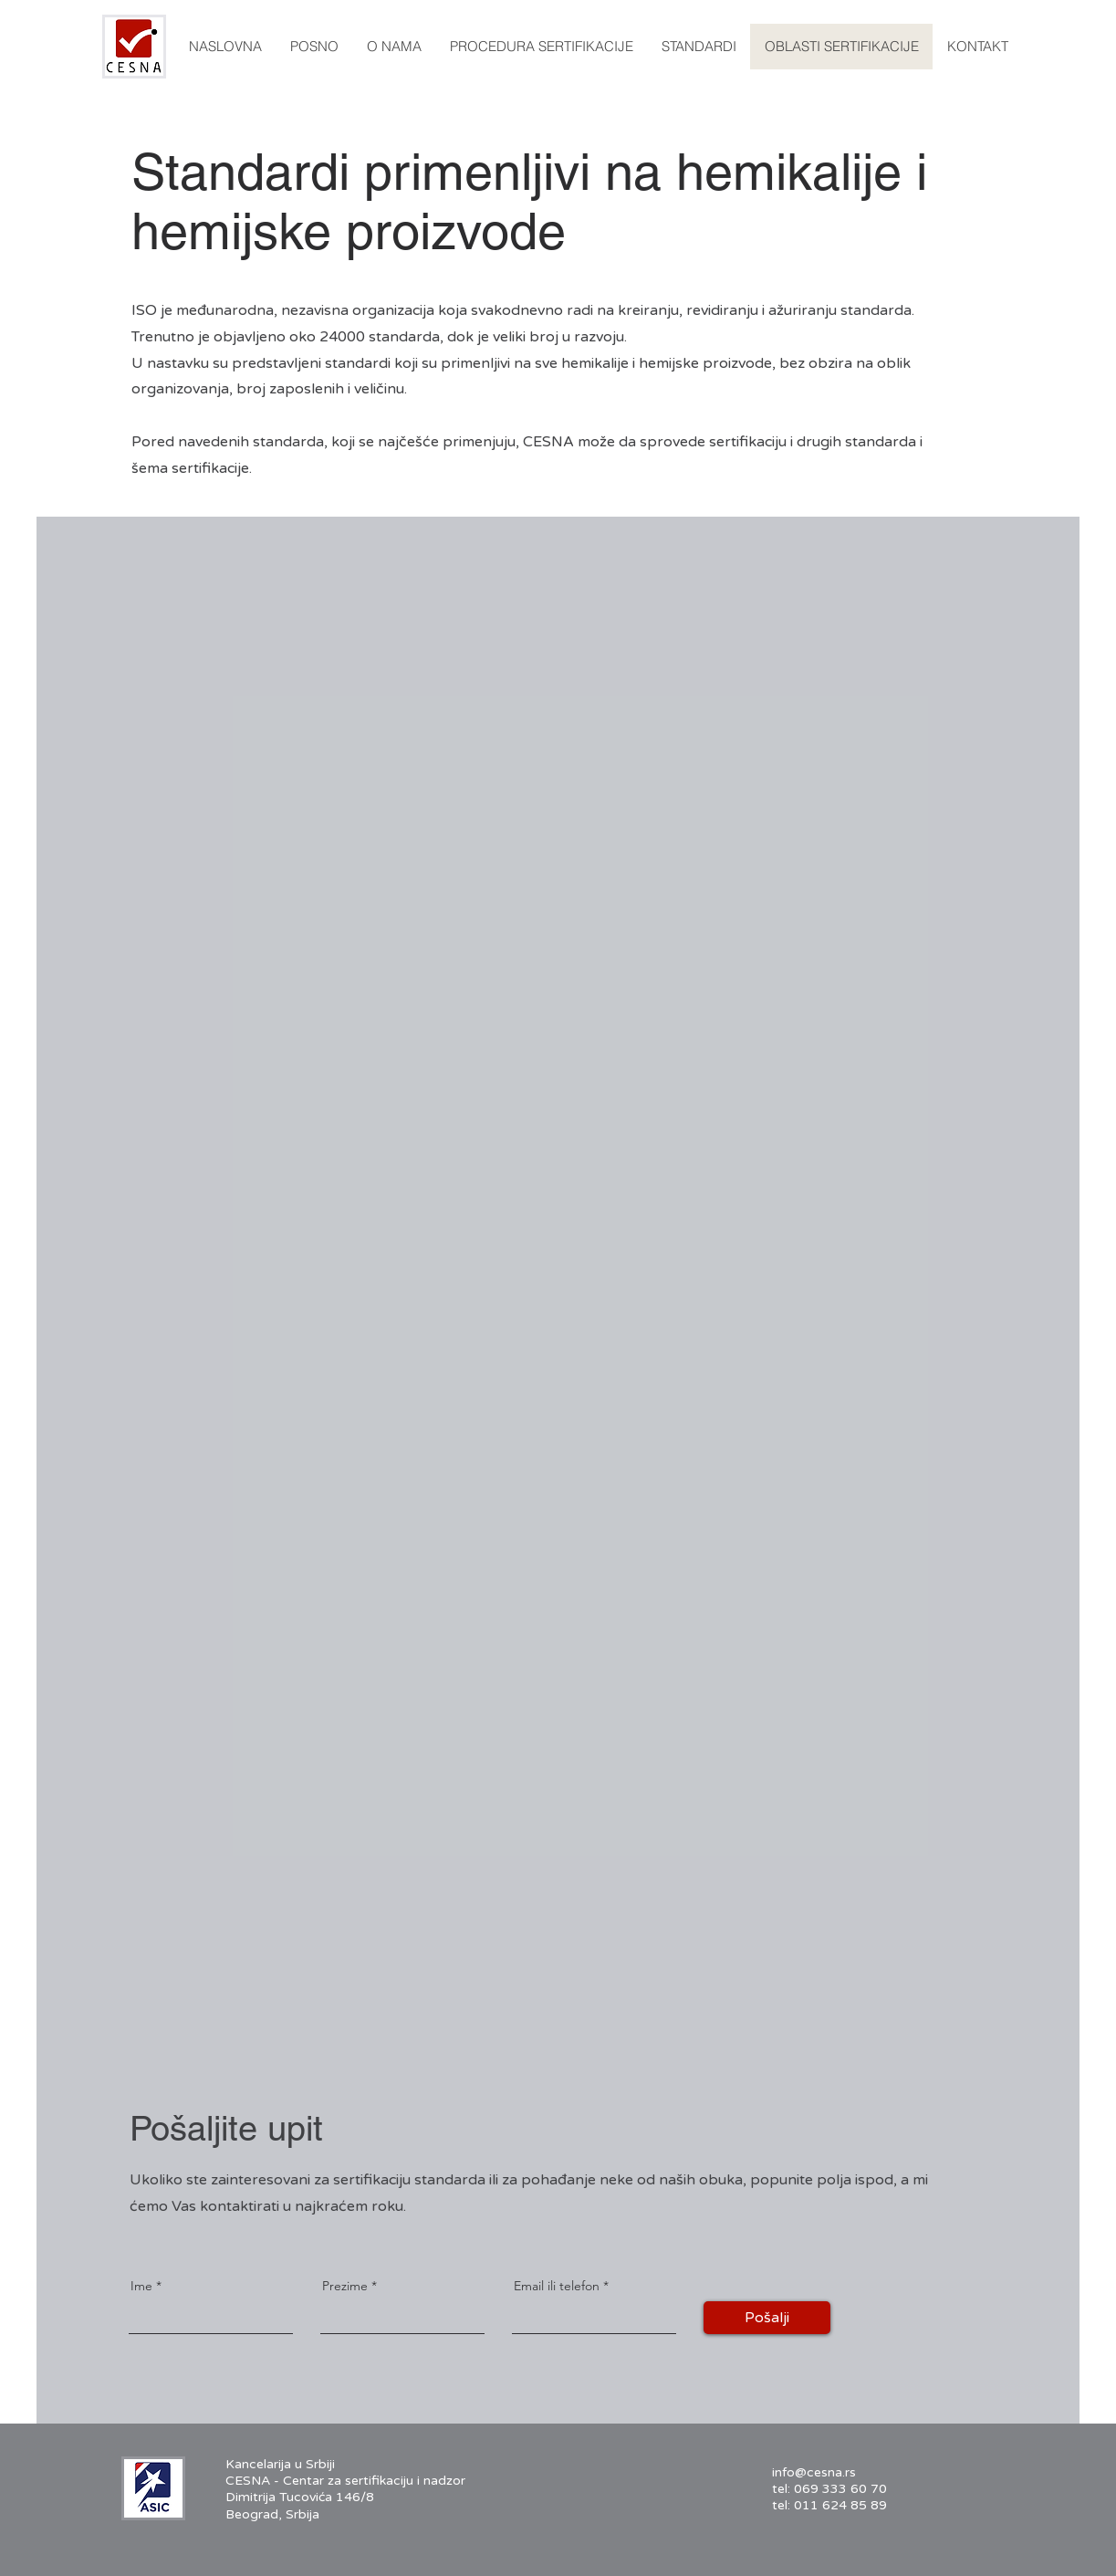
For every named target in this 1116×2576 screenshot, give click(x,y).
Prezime (345, 2285)
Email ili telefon (557, 2285)
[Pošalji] (767, 2317)
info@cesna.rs (814, 2472)
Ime (141, 2285)
